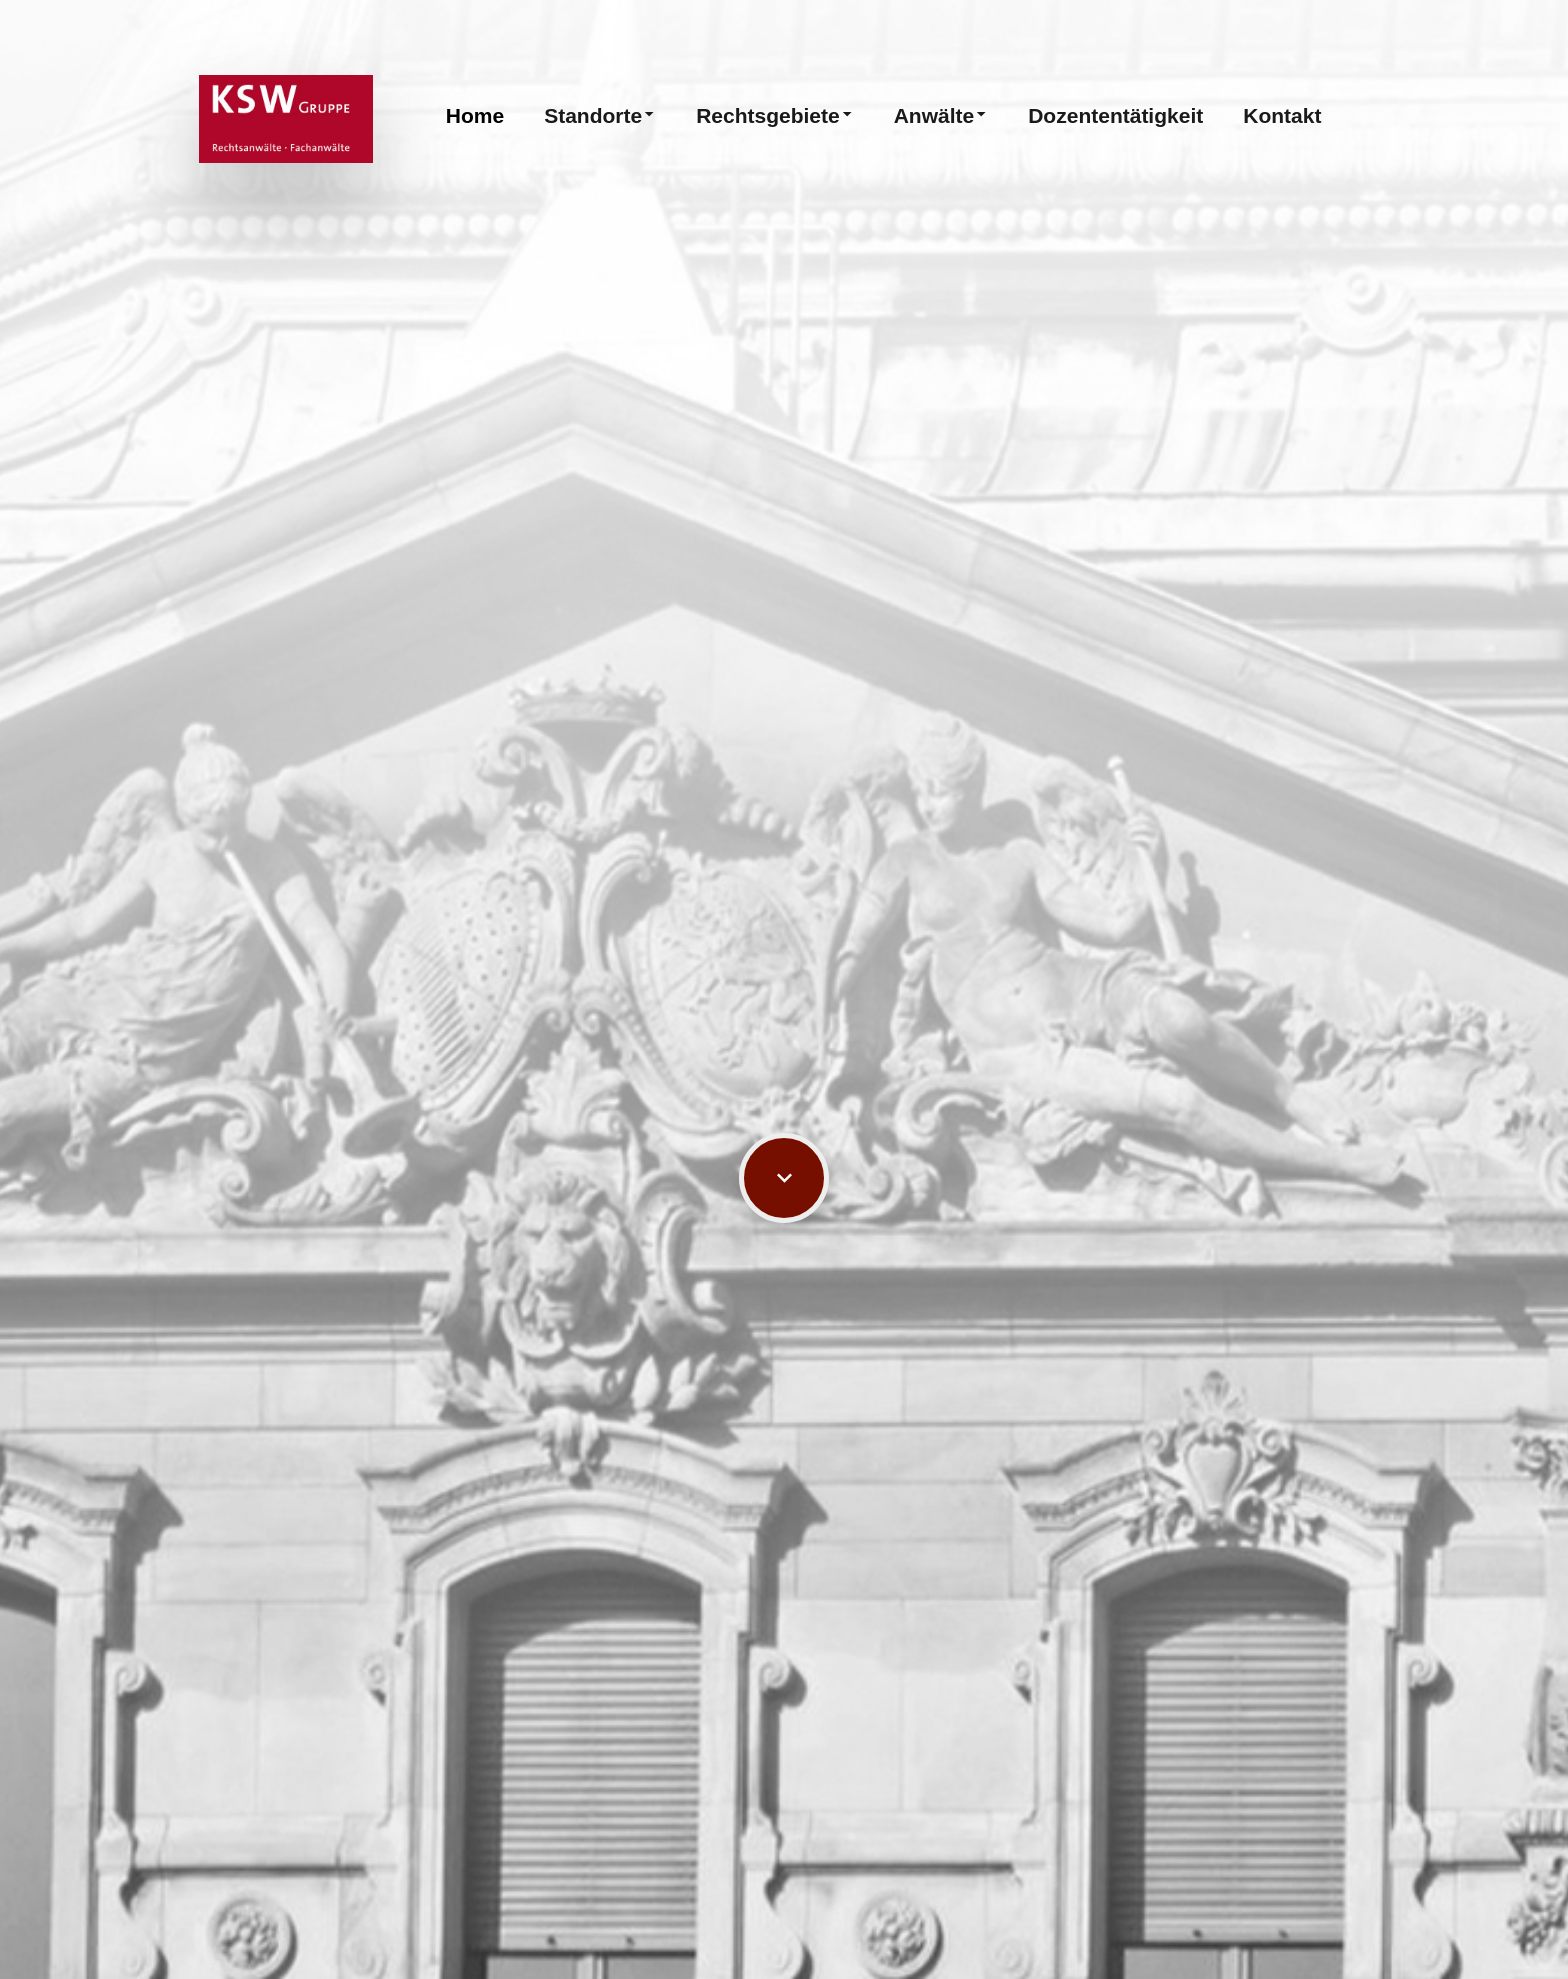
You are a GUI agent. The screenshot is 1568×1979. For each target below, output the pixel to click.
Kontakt (1282, 115)
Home (475, 115)
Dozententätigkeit (1115, 115)
